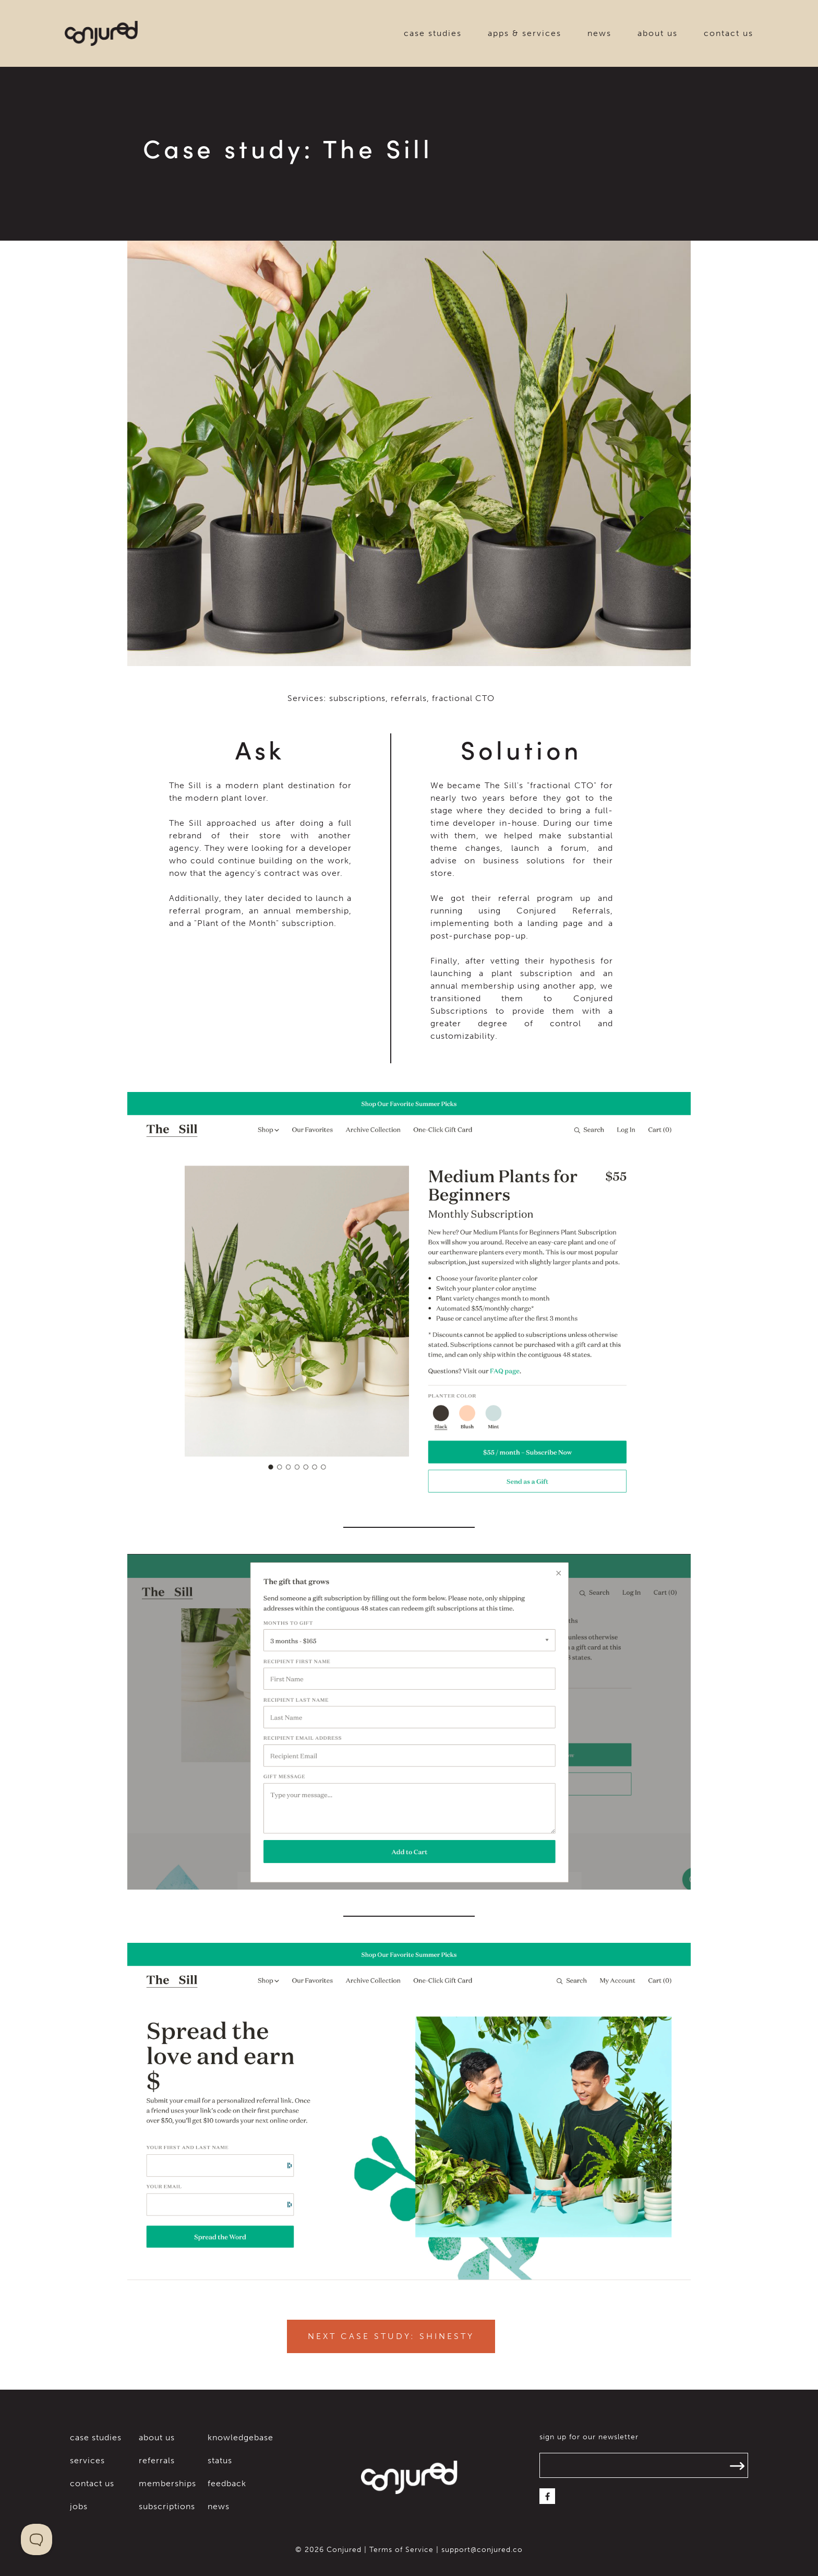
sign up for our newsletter (589, 2436)
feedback (227, 2483)
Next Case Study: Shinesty (391, 2336)
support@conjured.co (482, 2549)
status (220, 2460)
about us (657, 33)
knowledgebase (240, 2437)
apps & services (524, 33)
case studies (433, 33)
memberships (167, 2483)
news (599, 33)
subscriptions (167, 2506)
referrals (157, 2460)
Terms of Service (401, 2549)
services (87, 2460)
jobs (79, 2506)
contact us (728, 33)
